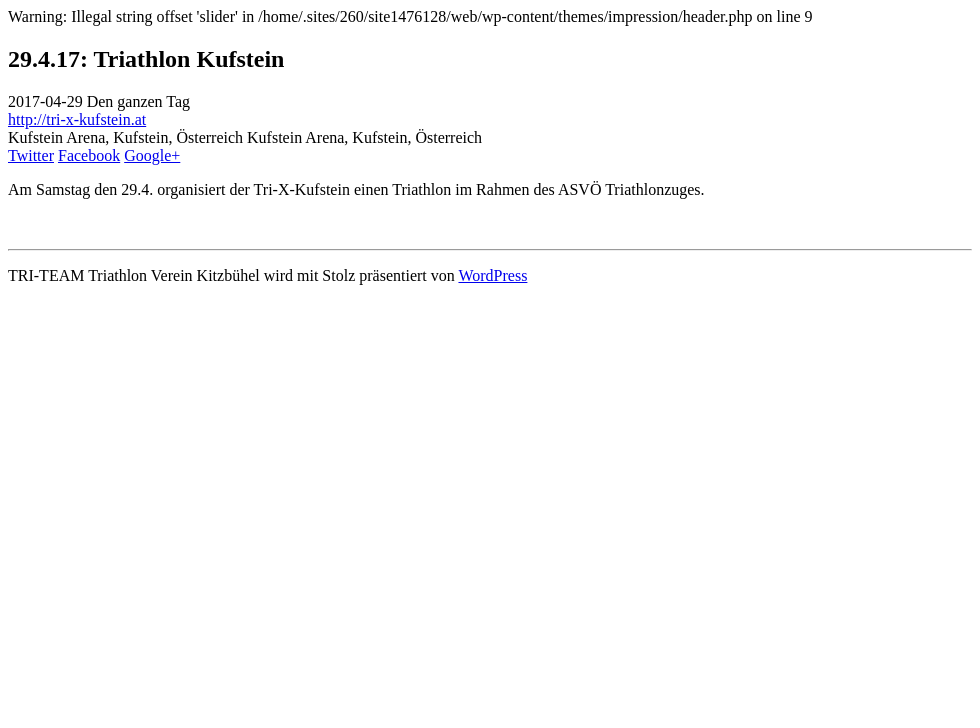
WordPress (492, 275)
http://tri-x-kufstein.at (77, 119)
